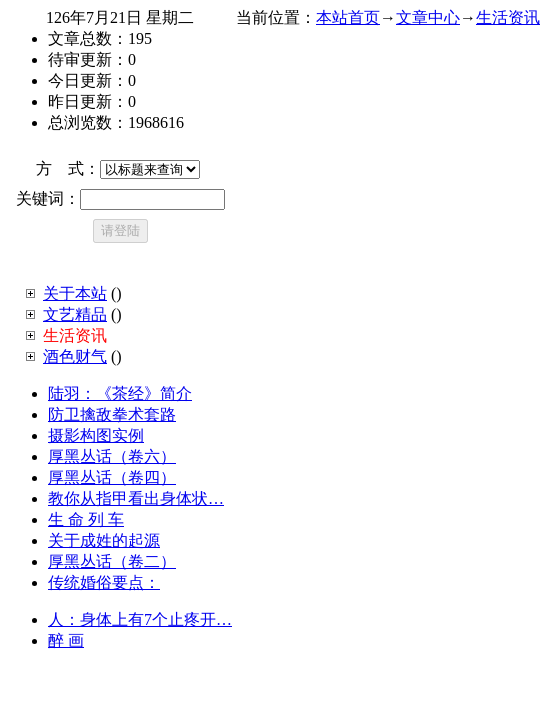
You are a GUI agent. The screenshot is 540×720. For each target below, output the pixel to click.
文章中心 (428, 17)
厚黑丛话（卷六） (112, 456)
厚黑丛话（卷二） (112, 561)
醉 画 (66, 640)
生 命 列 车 (86, 519)
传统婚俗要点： (104, 582)
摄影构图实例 (96, 435)
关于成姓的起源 (104, 540)
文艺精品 (75, 314)
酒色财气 (75, 356)
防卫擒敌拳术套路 (112, 414)
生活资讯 (508, 17)
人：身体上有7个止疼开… (140, 619)
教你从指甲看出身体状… (136, 498)
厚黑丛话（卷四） (112, 477)
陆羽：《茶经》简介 (120, 393)
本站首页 (348, 17)
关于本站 (75, 293)
